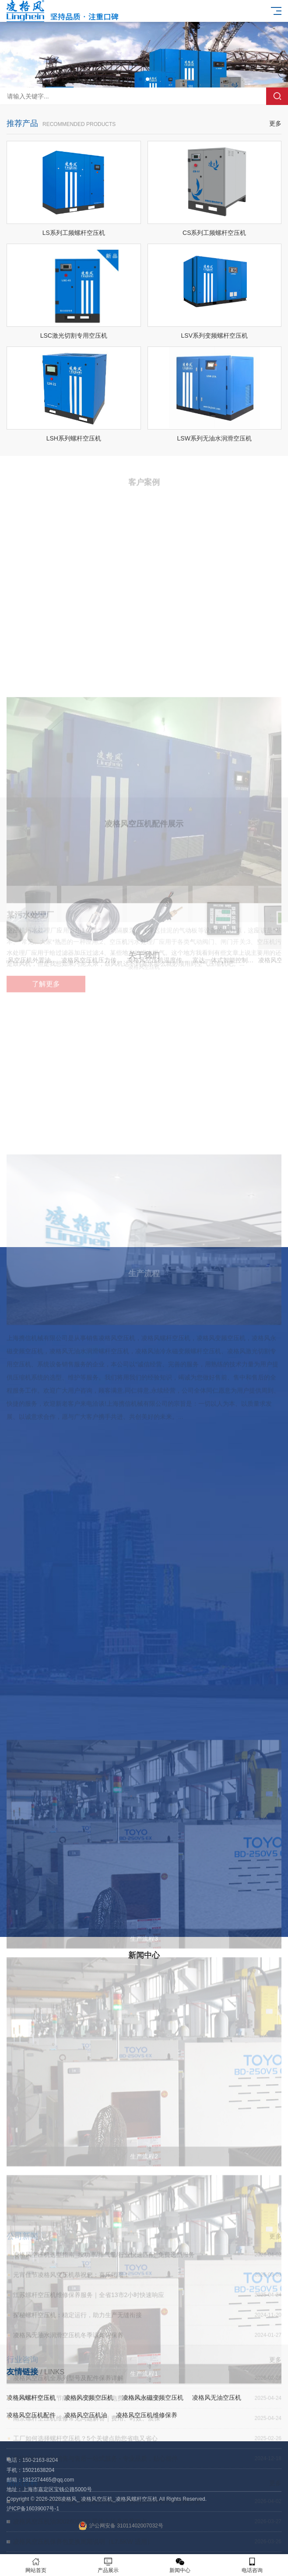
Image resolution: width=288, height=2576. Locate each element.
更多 (275, 128)
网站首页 (36, 2565)
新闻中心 (180, 2565)
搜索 (277, 96)
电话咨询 (252, 2565)
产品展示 (108, 2565)
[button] (140, 79)
